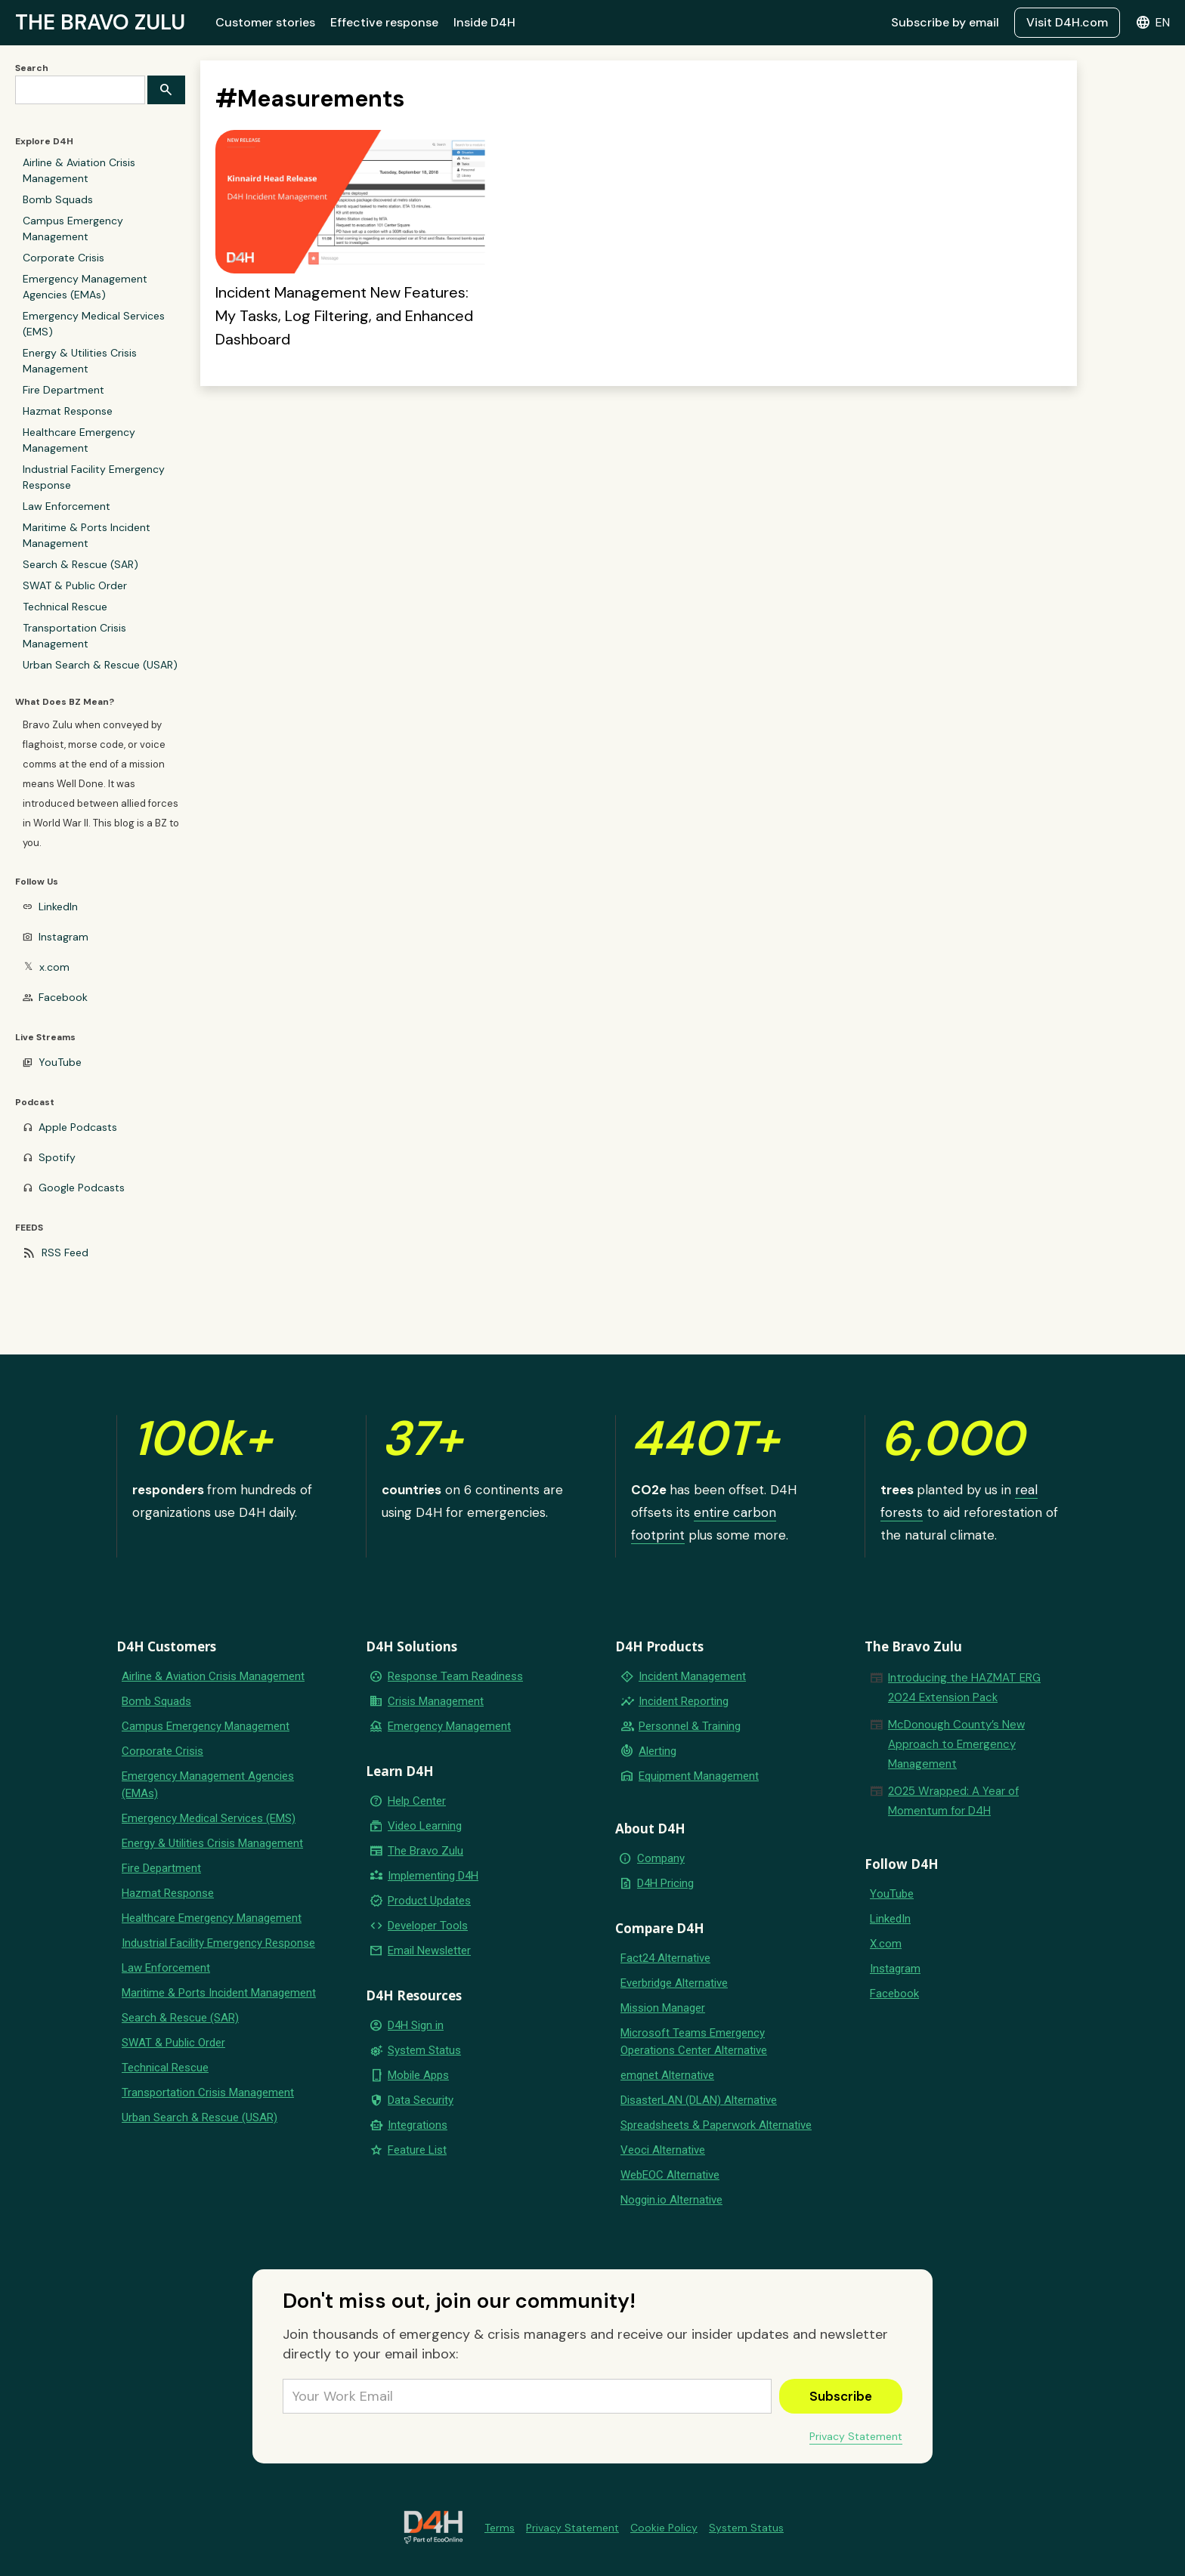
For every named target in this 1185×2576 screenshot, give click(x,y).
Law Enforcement (66, 506)
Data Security (420, 2100)
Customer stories (265, 22)
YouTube (60, 1062)
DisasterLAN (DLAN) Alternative (698, 2100)
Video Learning (425, 1826)
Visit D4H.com (1067, 22)
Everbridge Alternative (674, 1983)
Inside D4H (484, 22)
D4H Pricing (665, 1883)
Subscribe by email (945, 22)
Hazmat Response (68, 411)
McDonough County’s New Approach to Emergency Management (956, 1744)
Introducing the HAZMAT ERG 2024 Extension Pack (964, 1687)
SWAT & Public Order (75, 585)
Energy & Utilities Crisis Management (80, 360)
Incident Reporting (684, 1701)
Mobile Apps (418, 2075)
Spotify (57, 1157)
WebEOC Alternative (669, 2175)
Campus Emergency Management (73, 228)
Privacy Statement (855, 2436)
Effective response (384, 22)
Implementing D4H (433, 1876)
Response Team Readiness (455, 1676)
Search (31, 68)
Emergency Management (449, 1726)
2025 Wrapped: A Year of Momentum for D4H (953, 1801)
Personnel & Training (690, 1726)
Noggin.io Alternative (671, 2200)
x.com (54, 967)
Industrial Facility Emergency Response (94, 477)
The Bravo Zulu (425, 1851)
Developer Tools (428, 1925)
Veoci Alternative (662, 2150)
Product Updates (429, 1900)
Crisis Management (436, 1701)
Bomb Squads (58, 199)
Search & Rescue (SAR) (80, 564)
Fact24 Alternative (665, 1958)
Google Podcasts (82, 1187)
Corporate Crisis (63, 257)
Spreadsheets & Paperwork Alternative (716, 2125)
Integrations (417, 2125)
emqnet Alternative (667, 2075)
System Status (424, 2050)
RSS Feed (65, 1252)
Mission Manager (662, 2008)
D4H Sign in (416, 2025)
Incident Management (692, 1676)
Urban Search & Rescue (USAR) (100, 665)
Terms (499, 2527)
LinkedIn (58, 906)
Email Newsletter (429, 1950)
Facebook (63, 997)
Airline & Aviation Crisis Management (79, 170)
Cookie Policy (664, 2527)
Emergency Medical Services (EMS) (94, 323)
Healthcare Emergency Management (79, 440)
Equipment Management (699, 1776)
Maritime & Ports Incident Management (86, 535)
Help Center (417, 1801)
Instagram (63, 937)
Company (661, 1858)
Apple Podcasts (78, 1127)
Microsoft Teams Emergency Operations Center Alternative (693, 2041)
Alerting (657, 1751)
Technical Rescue (65, 606)
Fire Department (63, 390)
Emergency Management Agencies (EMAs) (85, 286)
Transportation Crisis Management (74, 635)
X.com (886, 1944)
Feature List (417, 2150)
